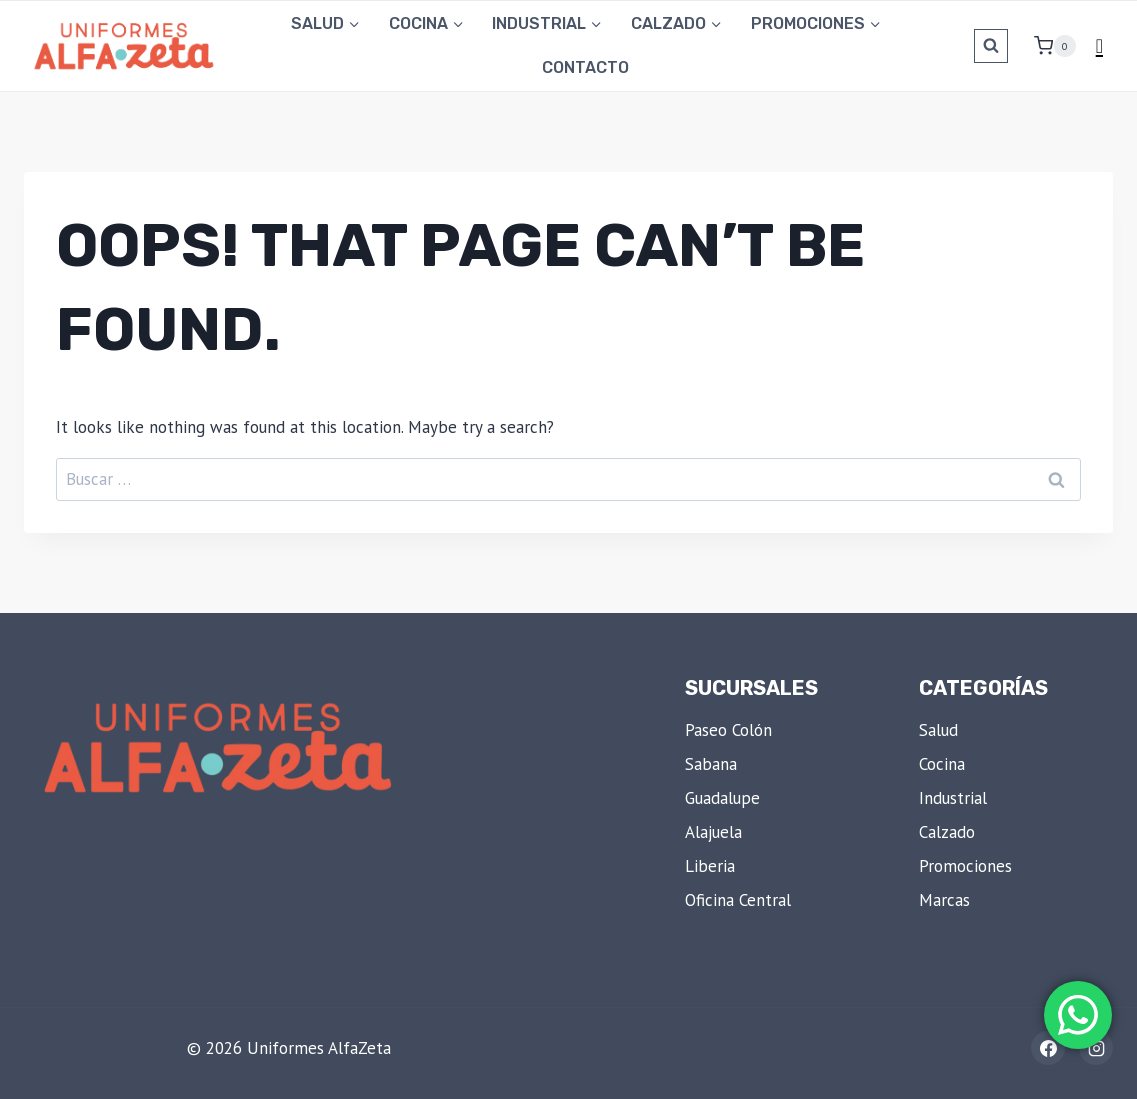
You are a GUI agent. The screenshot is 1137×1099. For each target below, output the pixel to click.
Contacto (585, 67)
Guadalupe (722, 798)
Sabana (711, 764)
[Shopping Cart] (1047, 46)
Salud (938, 730)
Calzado (947, 832)
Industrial (953, 798)
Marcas (944, 900)
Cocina (942, 764)
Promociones (965, 866)
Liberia (710, 866)
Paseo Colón (728, 730)
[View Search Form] (991, 46)
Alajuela (713, 832)
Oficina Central (738, 900)
